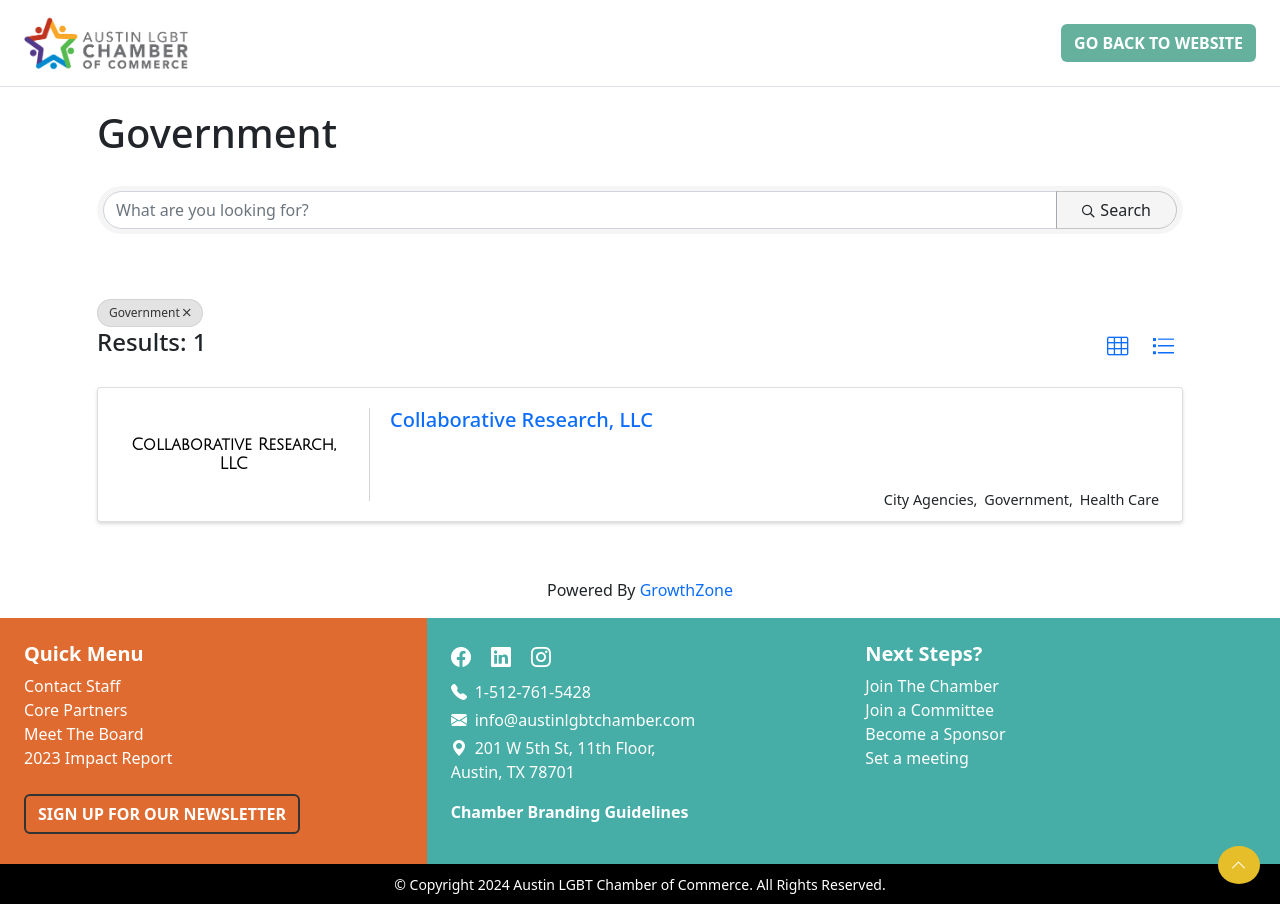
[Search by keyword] (580, 210)
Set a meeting (917, 758)
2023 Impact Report (98, 758)
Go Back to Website (1158, 43)
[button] (1118, 347)
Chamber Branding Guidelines (570, 812)
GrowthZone (686, 590)
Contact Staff (72, 686)
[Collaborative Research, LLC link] (233, 454)
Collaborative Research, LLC (521, 419)
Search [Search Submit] (1116, 210)
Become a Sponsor (935, 734)
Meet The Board (84, 734)
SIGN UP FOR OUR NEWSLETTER (162, 814)
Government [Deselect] (150, 312)
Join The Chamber (932, 686)
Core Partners (76, 710)
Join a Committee (929, 710)
